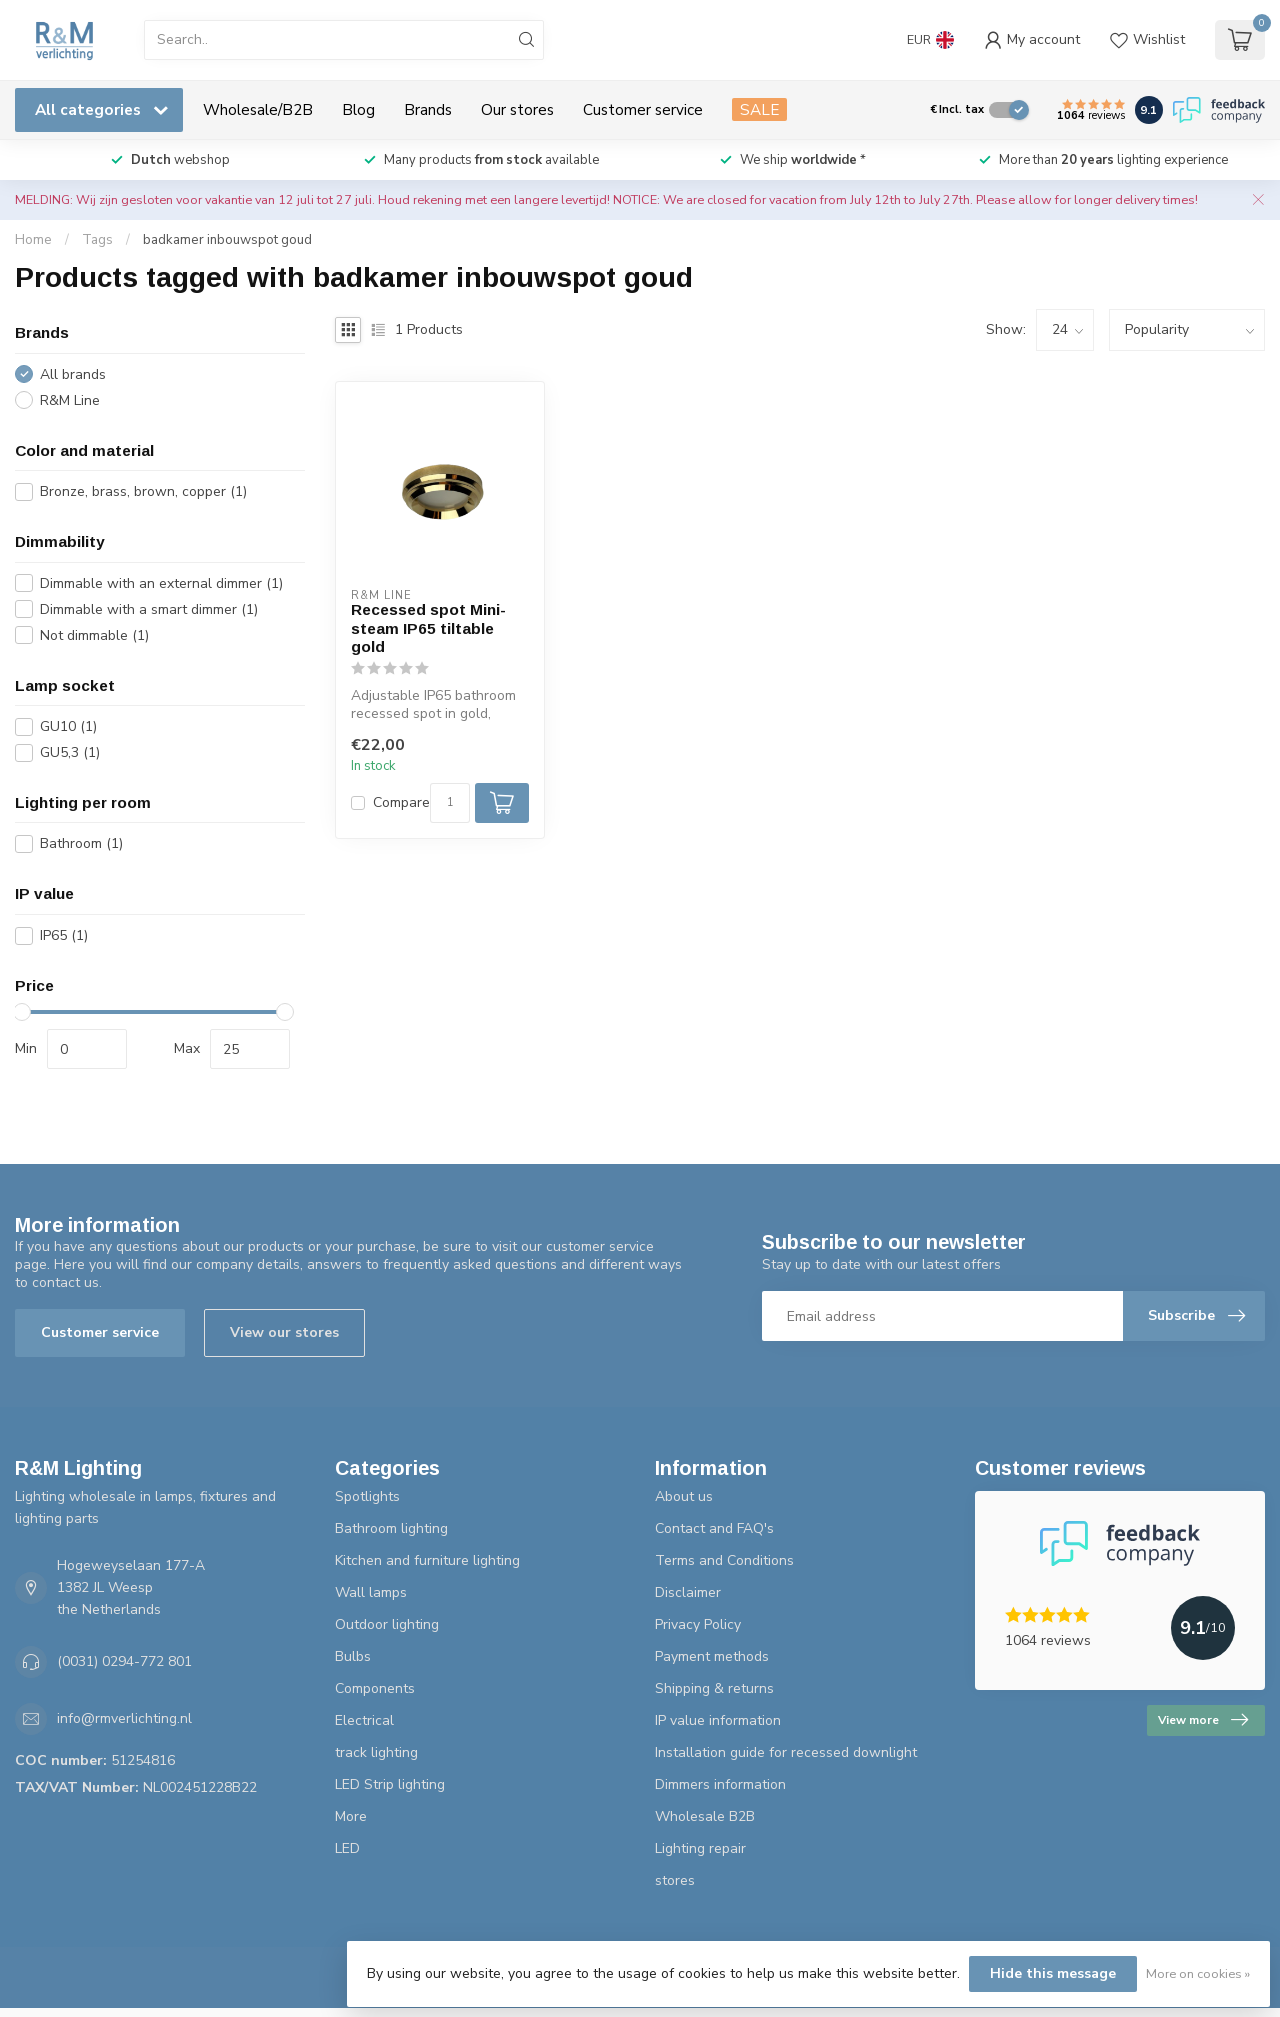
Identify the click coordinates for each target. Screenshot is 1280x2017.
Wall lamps (371, 1592)
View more (1203, 1720)
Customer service (643, 109)
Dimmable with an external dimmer (161, 583)
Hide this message (1053, 1973)
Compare (401, 802)
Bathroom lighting (391, 1528)
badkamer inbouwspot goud (227, 240)
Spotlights (367, 1496)
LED (347, 1848)
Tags (97, 240)
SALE (759, 109)
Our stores (517, 109)
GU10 (68, 726)
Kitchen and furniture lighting (427, 1560)
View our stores (284, 1332)
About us (684, 1496)
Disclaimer (688, 1592)
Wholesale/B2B (258, 109)
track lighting (376, 1752)
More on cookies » (1198, 1973)
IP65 (64, 935)
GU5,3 (70, 752)
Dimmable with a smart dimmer (149, 609)
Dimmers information (720, 1784)
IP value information (718, 1720)
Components (375, 1688)
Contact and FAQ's (714, 1528)
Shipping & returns (714, 1688)
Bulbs (353, 1656)
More (351, 1816)
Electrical (364, 1720)
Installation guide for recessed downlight (786, 1752)
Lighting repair (700, 1848)
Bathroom (81, 843)
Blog (358, 109)
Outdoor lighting (387, 1624)
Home (33, 240)
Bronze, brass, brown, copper (143, 491)
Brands (428, 109)
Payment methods (712, 1656)
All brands (73, 374)
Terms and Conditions (724, 1560)
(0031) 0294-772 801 (124, 1661)
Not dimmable (94, 635)
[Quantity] (450, 803)
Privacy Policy (698, 1624)
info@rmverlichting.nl (124, 1718)
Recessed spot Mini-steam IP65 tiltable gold (428, 628)
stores (675, 1880)
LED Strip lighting (390, 1784)
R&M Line (70, 400)
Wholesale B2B (705, 1816)
